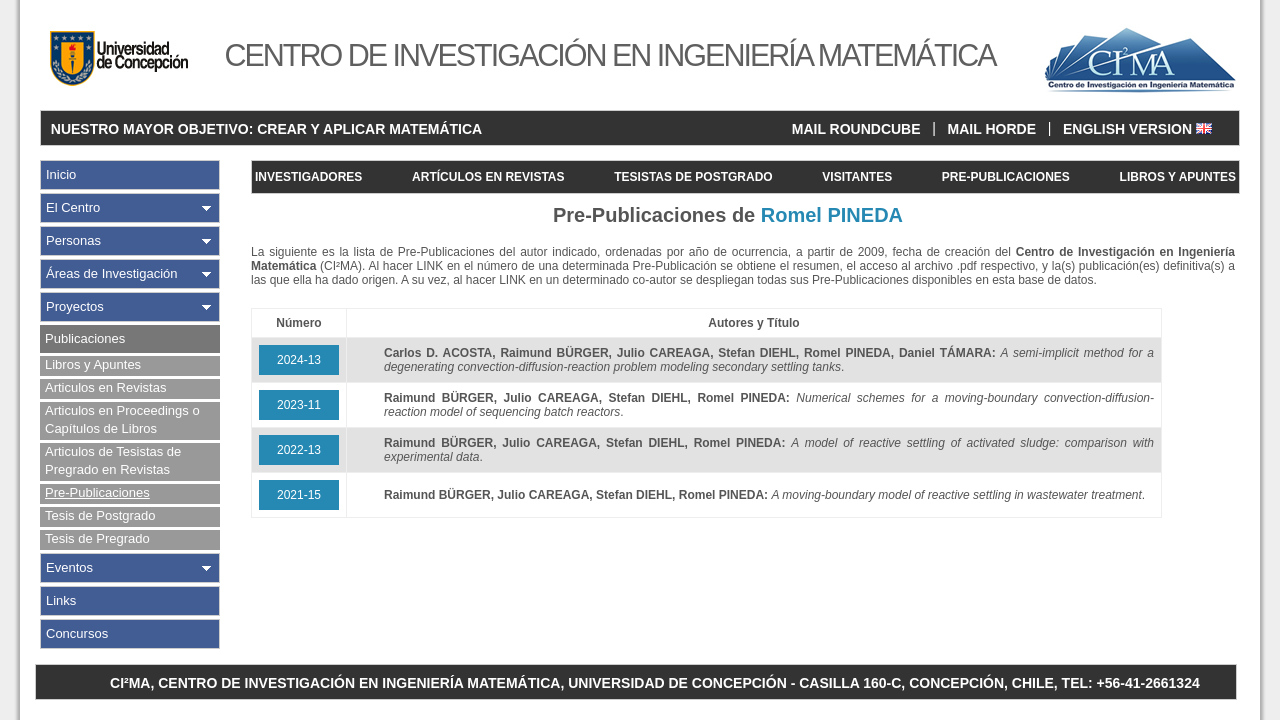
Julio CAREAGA (663, 353)
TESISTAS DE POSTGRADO (693, 177)
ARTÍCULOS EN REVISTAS (488, 177)
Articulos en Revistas (105, 387)
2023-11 (299, 405)
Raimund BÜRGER (554, 353)
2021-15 (299, 495)
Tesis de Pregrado (97, 538)
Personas (73, 240)
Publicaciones (85, 338)
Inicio (61, 174)
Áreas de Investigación (112, 273)
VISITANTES (857, 177)
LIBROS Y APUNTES (1178, 177)
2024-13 (299, 360)
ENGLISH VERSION (1137, 129)
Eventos (69, 567)
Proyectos (75, 306)
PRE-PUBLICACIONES (1006, 177)
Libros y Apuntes (93, 364)
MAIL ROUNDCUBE (856, 129)
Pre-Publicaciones (97, 492)
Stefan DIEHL (756, 353)
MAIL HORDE (992, 129)
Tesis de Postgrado (100, 515)
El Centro (73, 207)
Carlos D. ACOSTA (438, 353)
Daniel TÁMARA (945, 353)
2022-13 (299, 450)
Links (61, 600)
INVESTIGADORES (308, 177)
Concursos (77, 633)
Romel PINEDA (847, 353)
